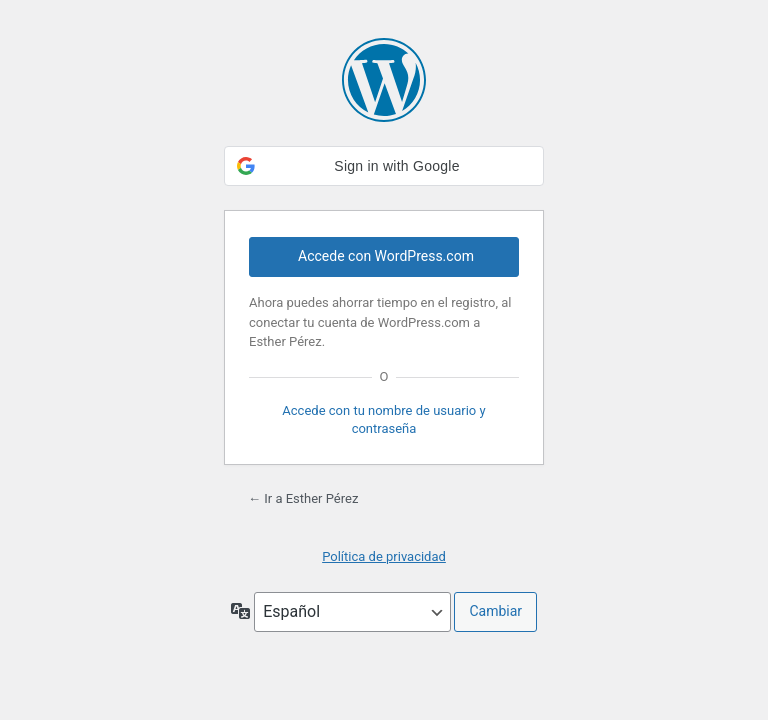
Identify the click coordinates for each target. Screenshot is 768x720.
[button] (384, 166)
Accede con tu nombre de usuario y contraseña (383, 419)
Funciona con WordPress (384, 80)
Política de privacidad (384, 556)
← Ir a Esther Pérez (303, 498)
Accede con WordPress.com (386, 256)
